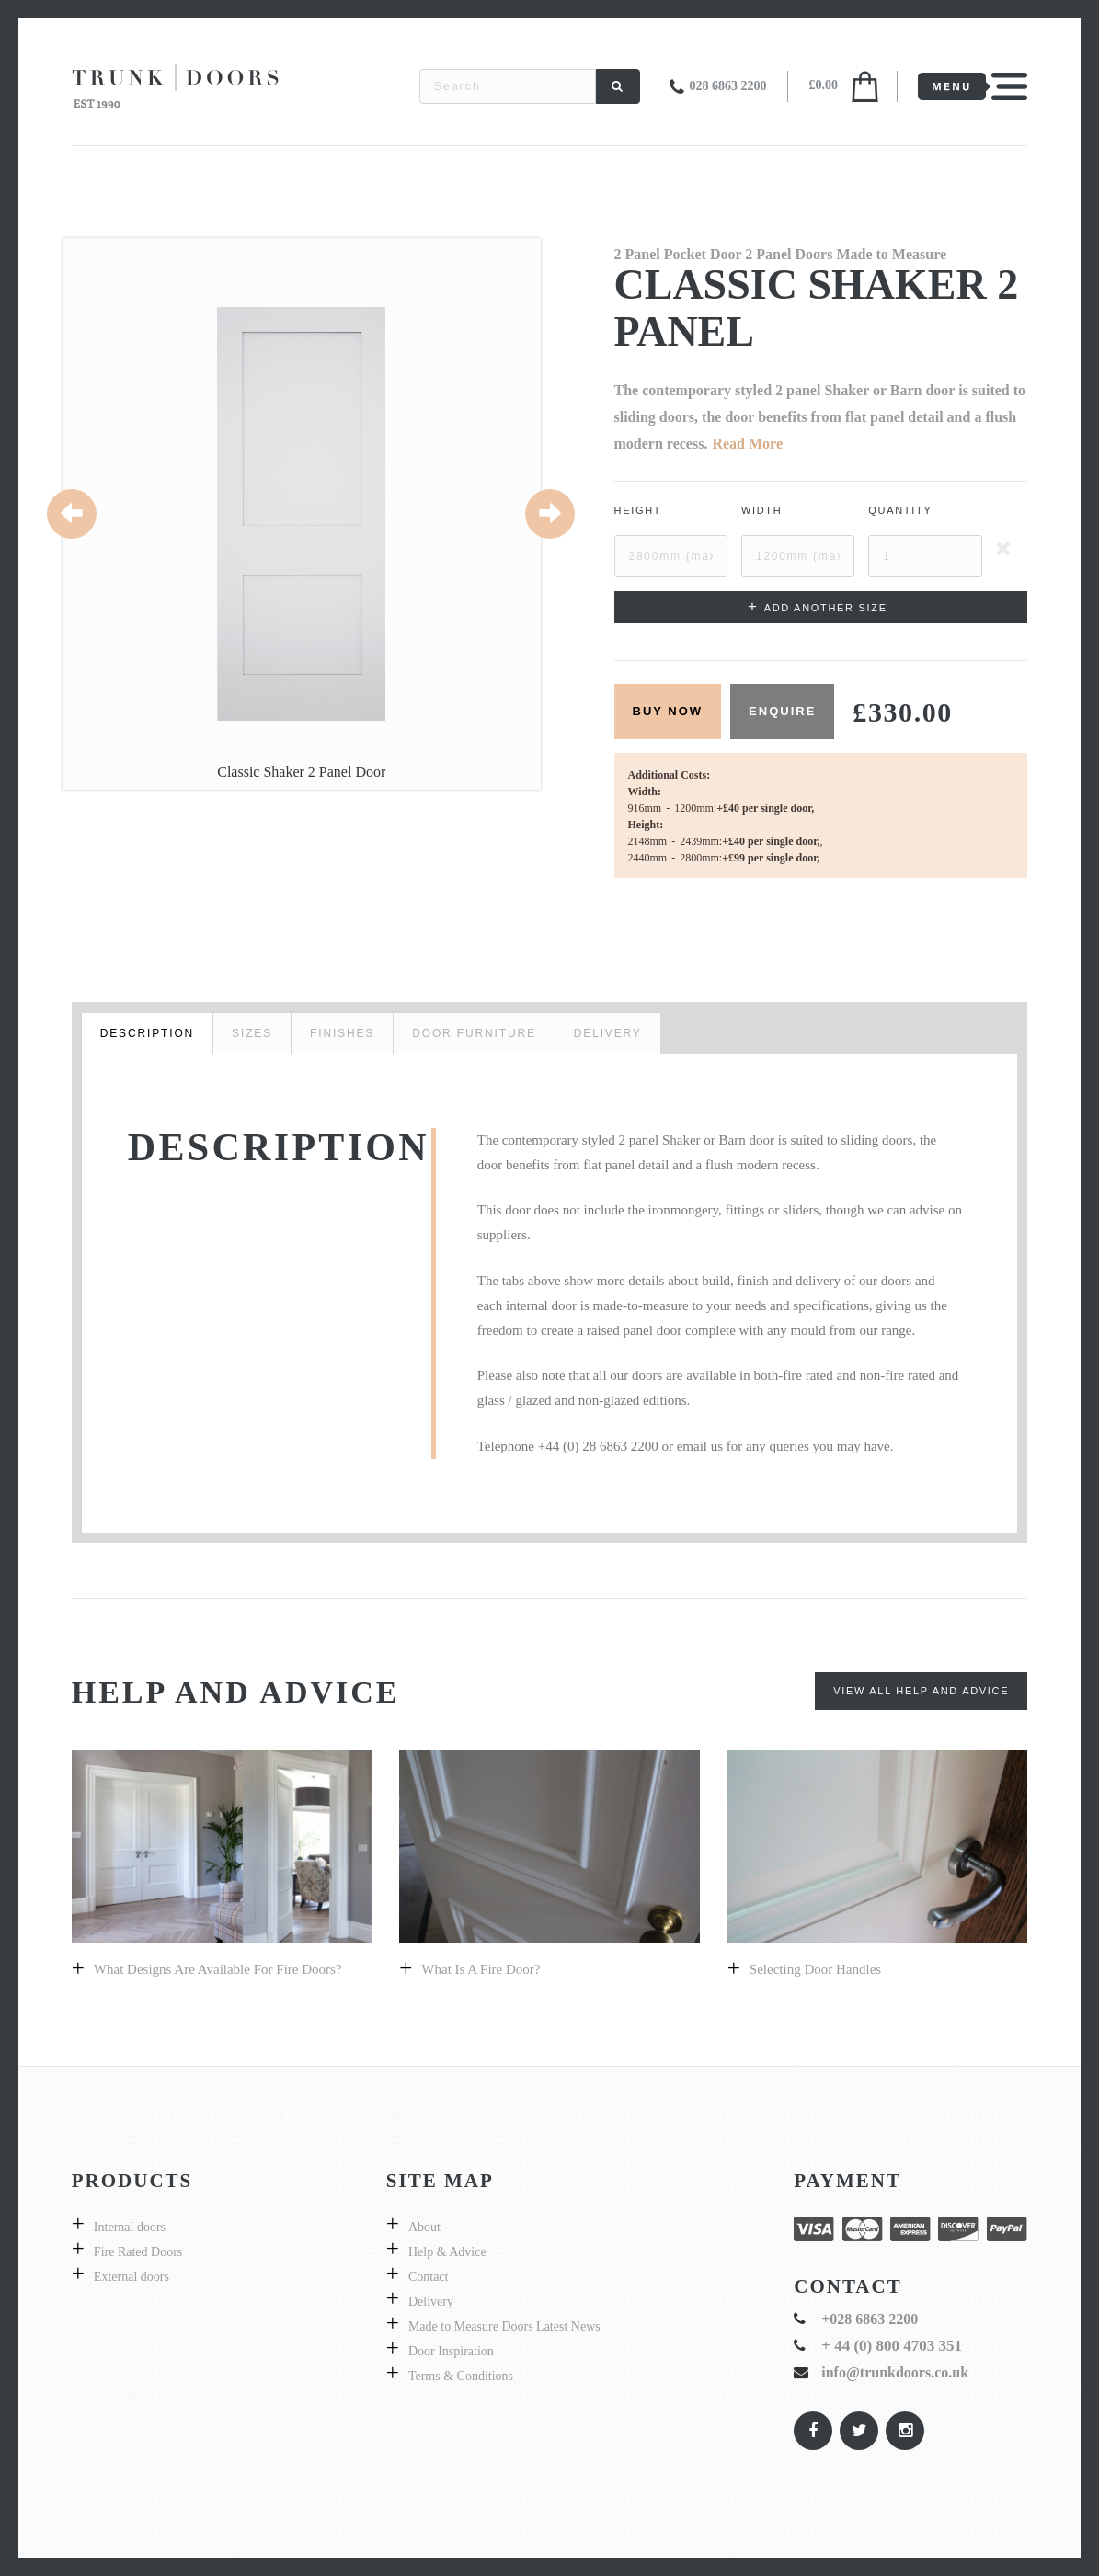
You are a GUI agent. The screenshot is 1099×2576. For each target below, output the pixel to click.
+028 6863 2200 (869, 2319)
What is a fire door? (480, 1969)
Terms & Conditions (460, 2376)
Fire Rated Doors (138, 2252)
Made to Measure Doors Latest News (504, 2326)
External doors (131, 2277)
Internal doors (130, 2227)
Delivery (430, 2301)
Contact (428, 2277)
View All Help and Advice (921, 1690)
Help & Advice (447, 2252)
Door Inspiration (451, 2351)
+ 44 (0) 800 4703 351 (891, 2345)
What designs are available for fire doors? (218, 1969)
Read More (747, 443)
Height (638, 510)
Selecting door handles (815, 1969)
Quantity (900, 510)
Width (762, 510)
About (424, 2227)
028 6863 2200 (727, 86)
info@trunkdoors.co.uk (894, 2372)
